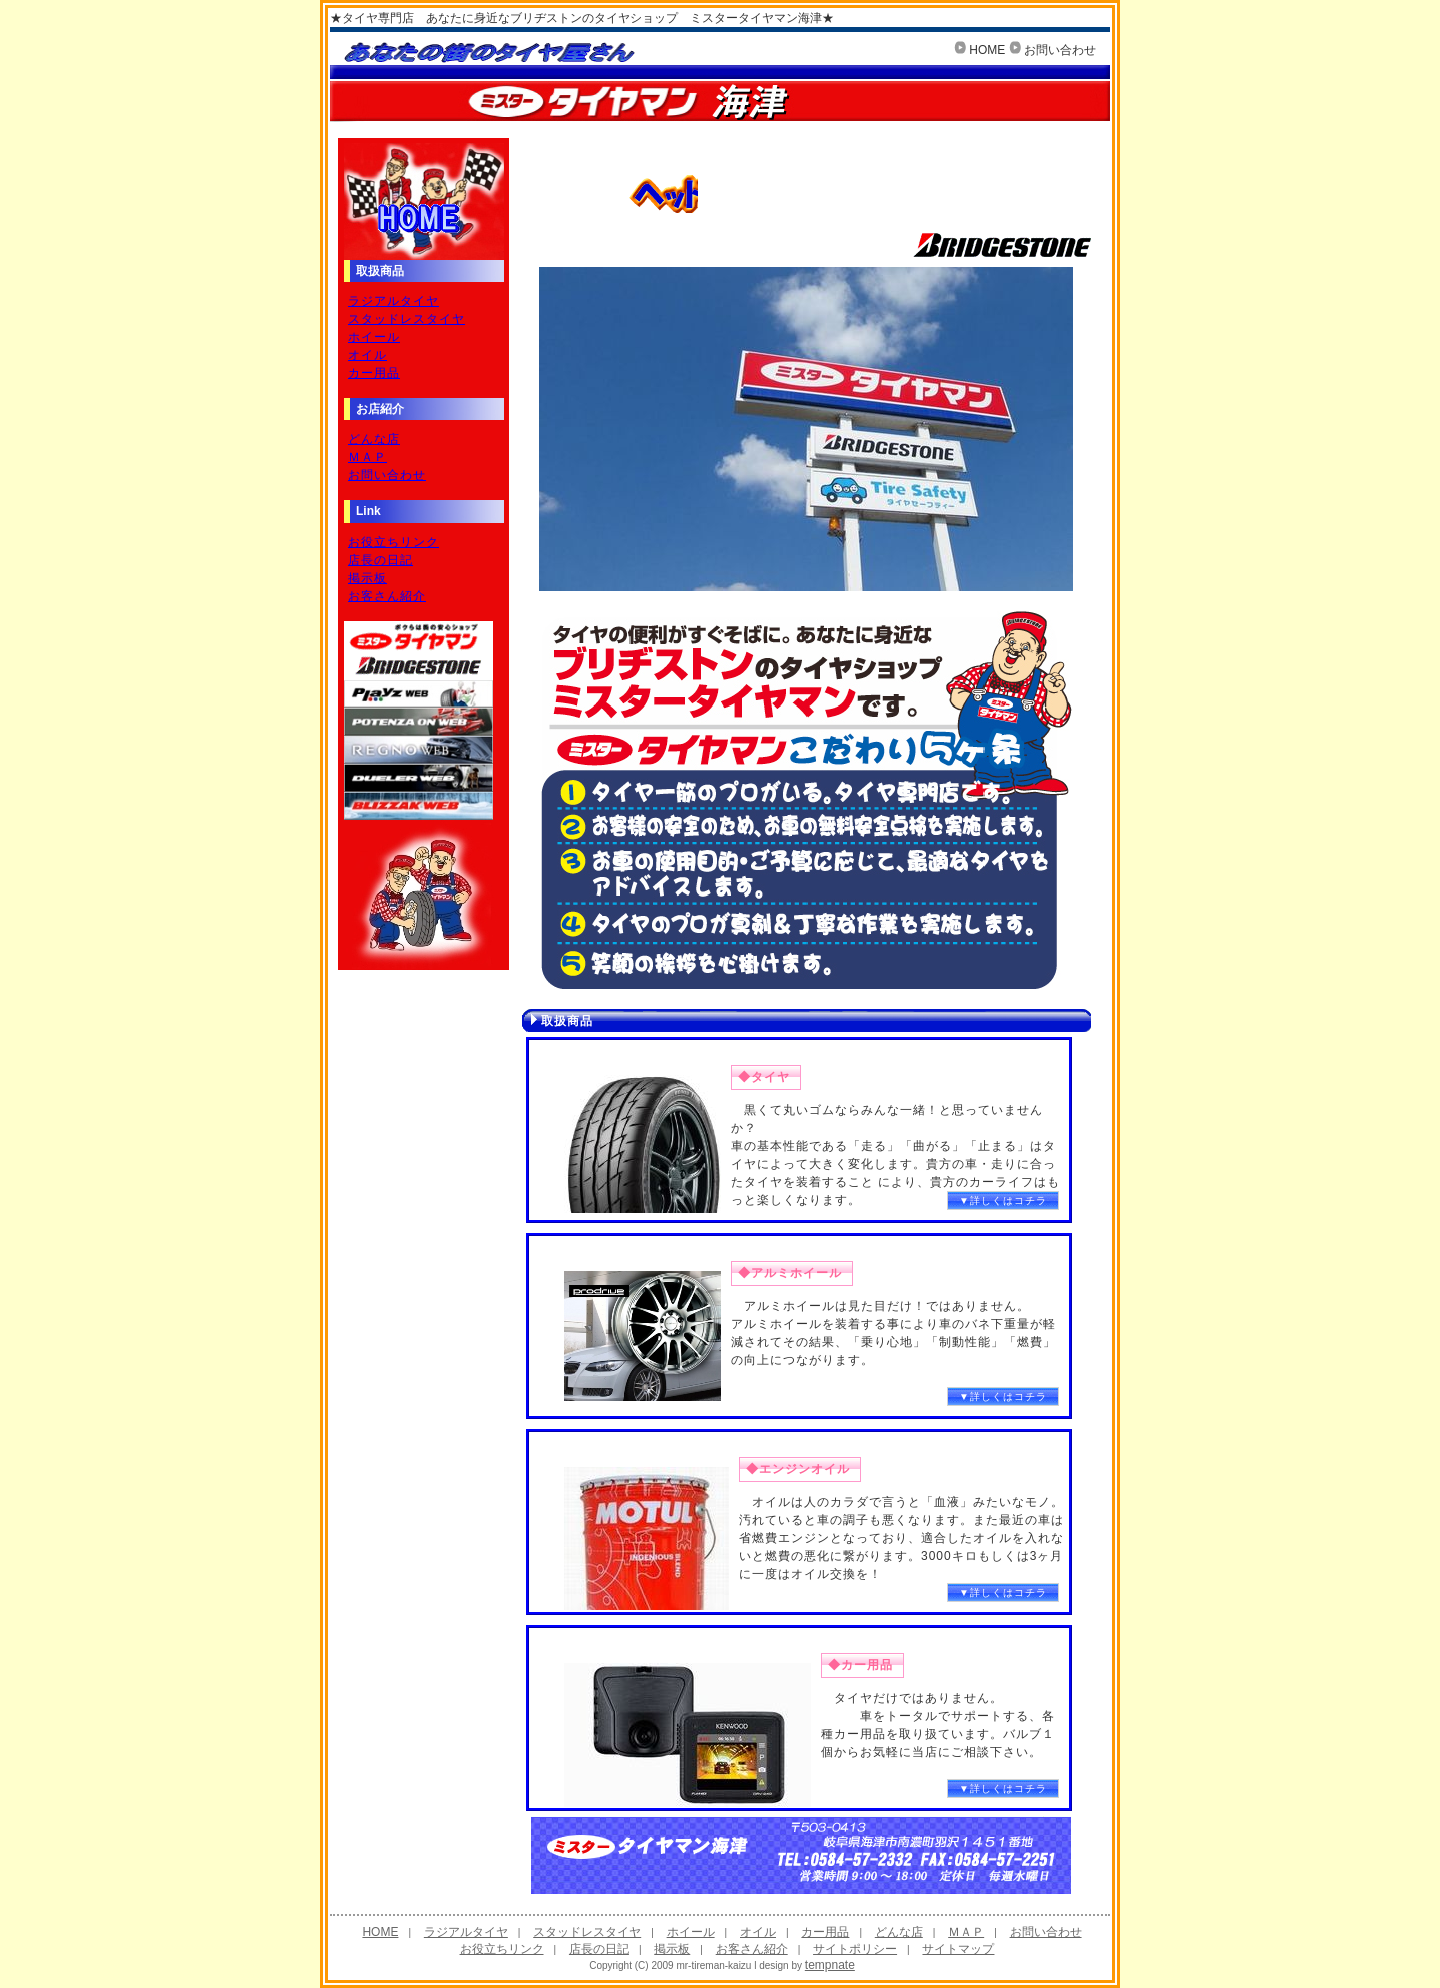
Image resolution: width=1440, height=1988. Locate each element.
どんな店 (374, 439)
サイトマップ (958, 1949)
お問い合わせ (1060, 50)
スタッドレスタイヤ (406, 319)
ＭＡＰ (367, 457)
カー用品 (374, 373)
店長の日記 (380, 560)
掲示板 (367, 578)
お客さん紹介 (387, 596)
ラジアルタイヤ (393, 301)
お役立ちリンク (393, 542)
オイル (367, 355)
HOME (987, 50)
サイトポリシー (855, 1949)
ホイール (374, 337)
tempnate (830, 1965)
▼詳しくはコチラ (1003, 1200)
